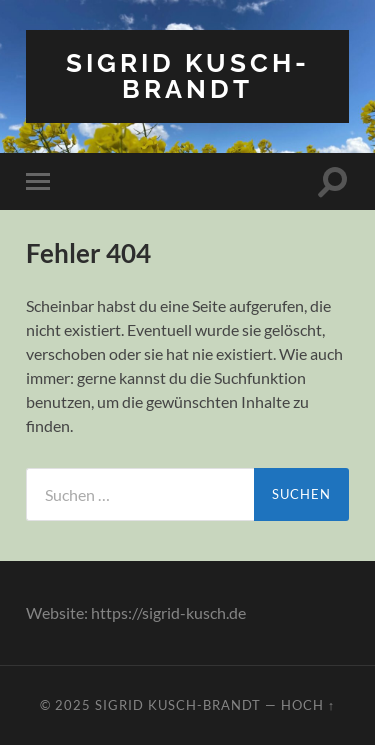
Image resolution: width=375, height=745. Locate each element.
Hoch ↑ (308, 705)
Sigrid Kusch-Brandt (188, 75)
